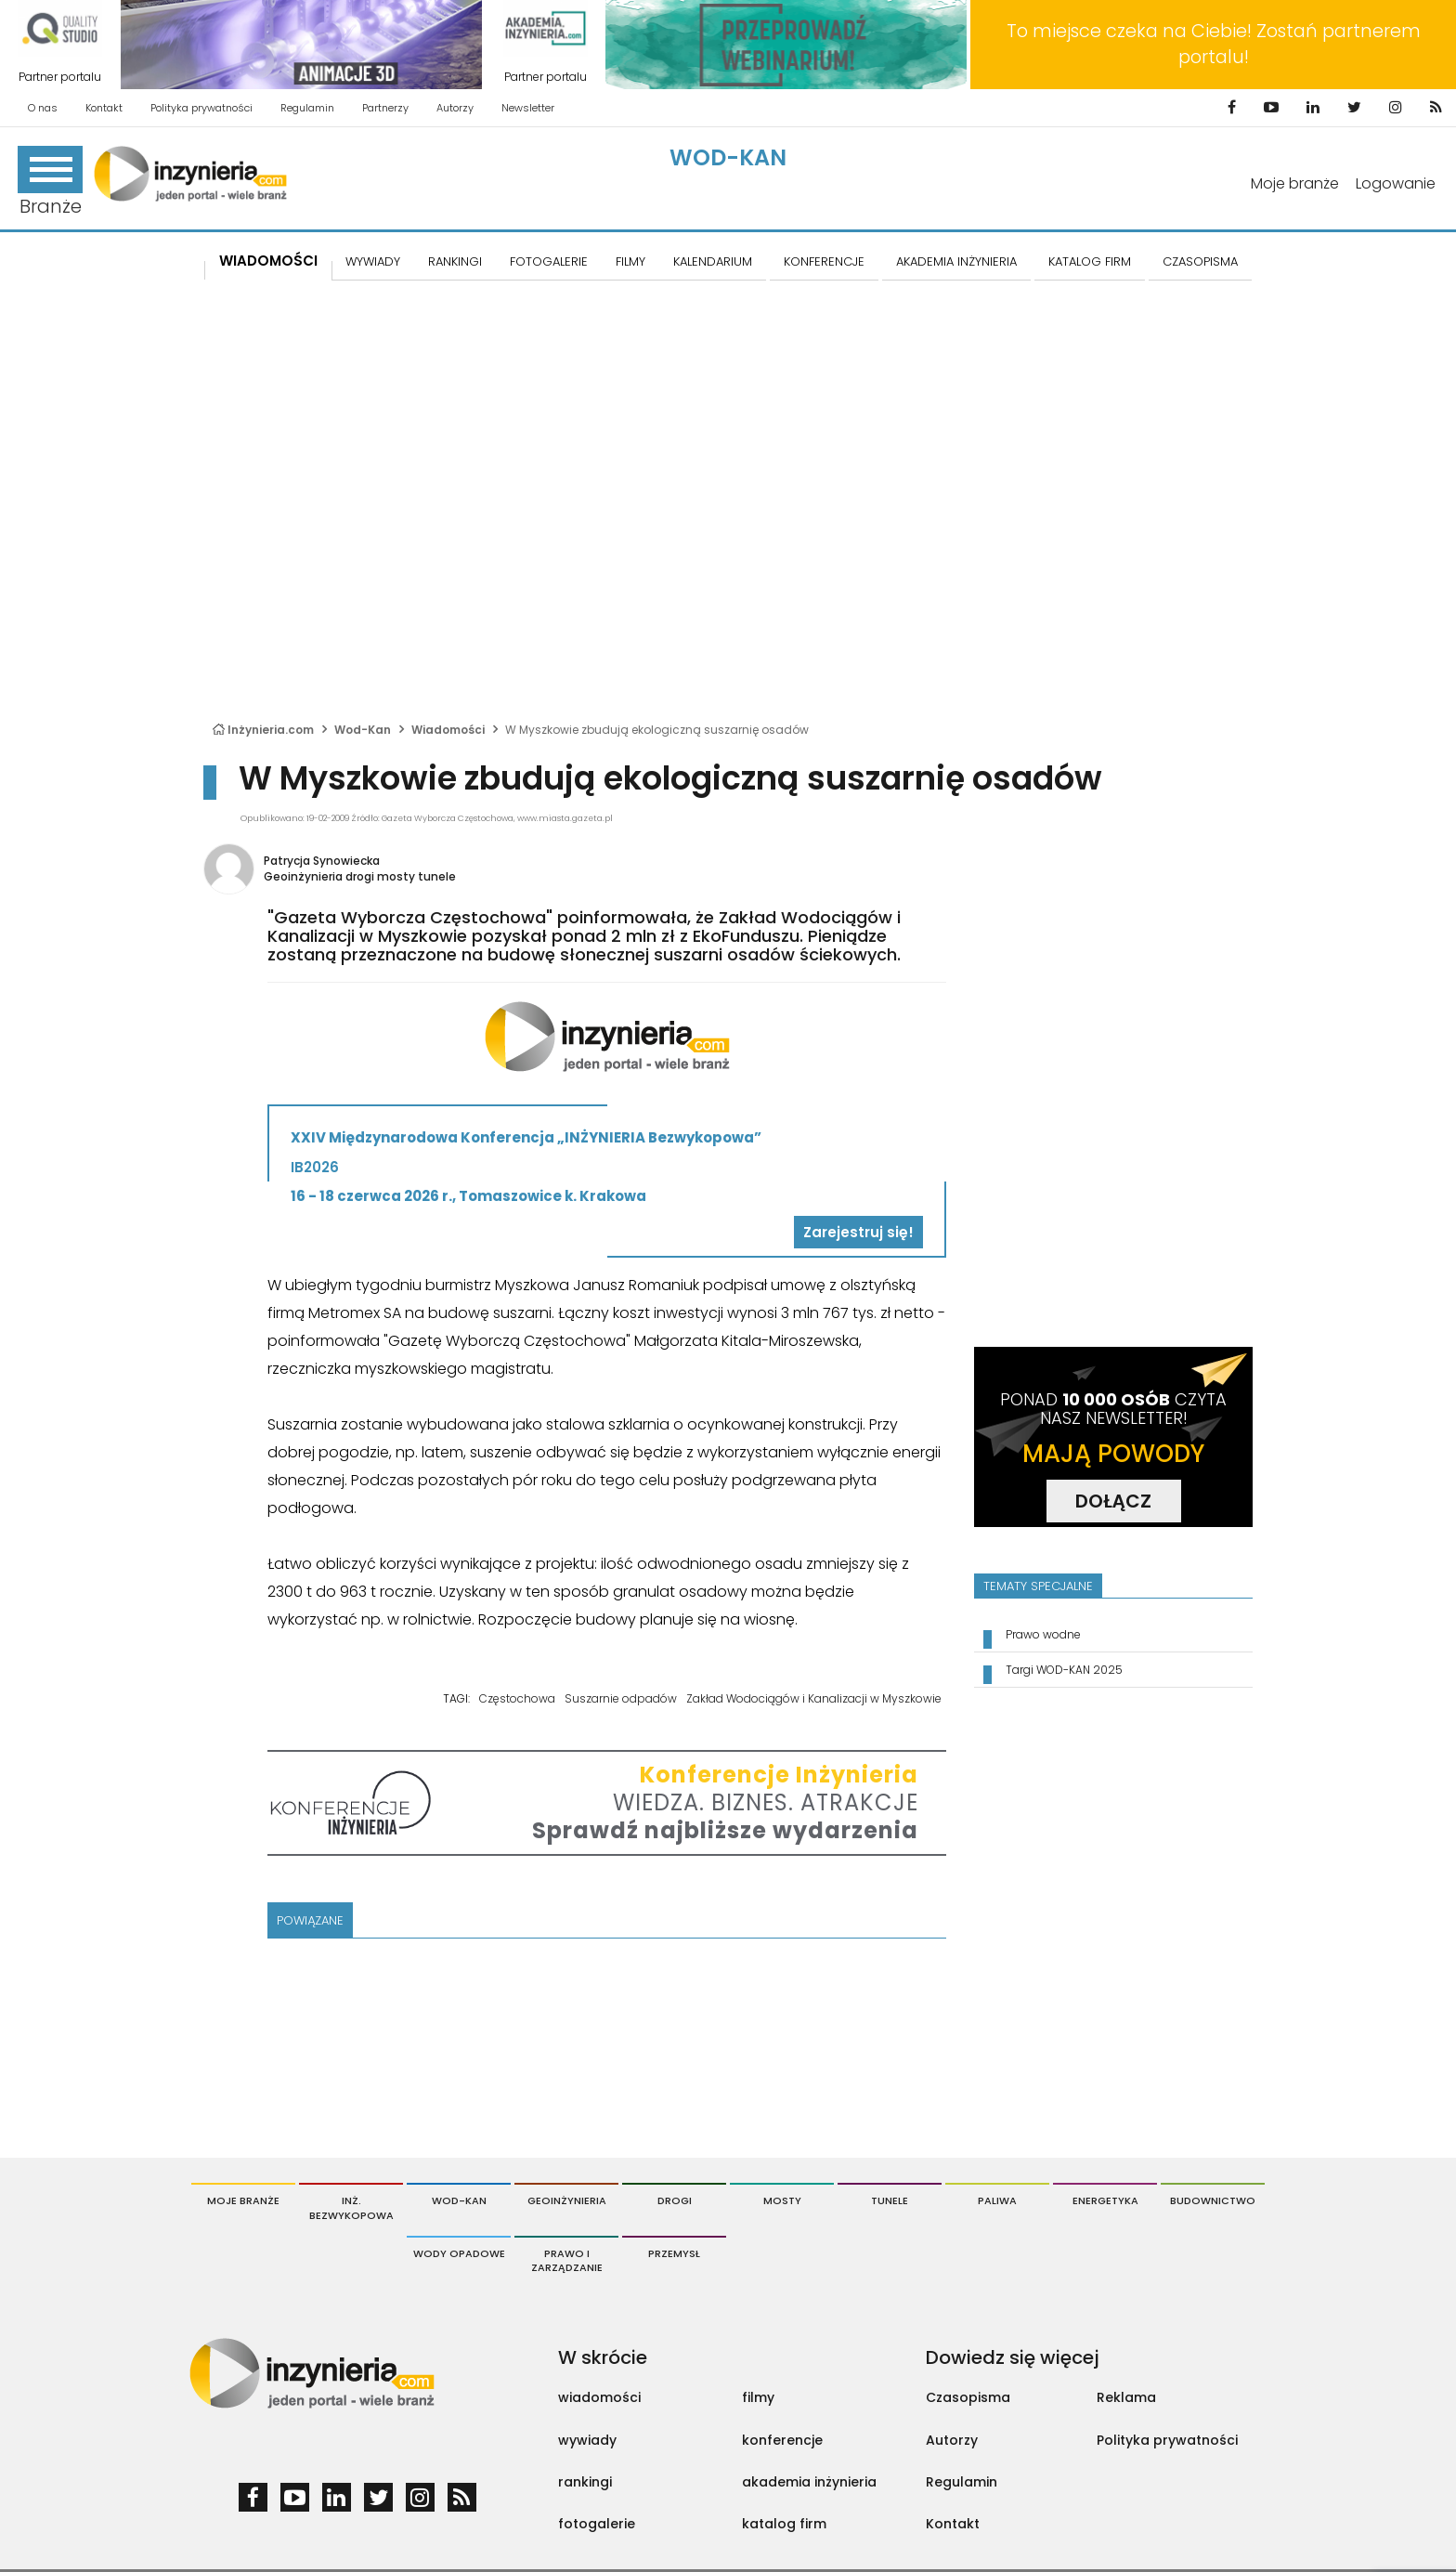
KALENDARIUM (712, 261)
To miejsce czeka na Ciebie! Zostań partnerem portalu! (1214, 44)
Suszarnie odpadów (621, 1698)
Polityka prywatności (201, 107)
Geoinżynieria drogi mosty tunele (360, 876)
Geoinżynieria (566, 2200)
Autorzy (455, 107)
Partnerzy (385, 107)
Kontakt (104, 107)
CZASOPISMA (1200, 261)
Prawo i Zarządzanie (567, 2261)
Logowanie (1396, 183)
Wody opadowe (459, 2253)
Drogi (674, 2200)
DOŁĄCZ (1113, 1501)
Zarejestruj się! (858, 1232)
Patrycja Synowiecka (322, 860)
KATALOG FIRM (1089, 261)
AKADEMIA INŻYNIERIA (956, 261)
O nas (43, 107)
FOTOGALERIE (549, 261)
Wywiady (372, 261)
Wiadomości (268, 260)
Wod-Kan (728, 157)
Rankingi (455, 261)
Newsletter (527, 107)
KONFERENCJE (824, 261)
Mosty (782, 2200)
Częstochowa (517, 1698)
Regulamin (307, 107)
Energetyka (1105, 2200)
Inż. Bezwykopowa (351, 2208)
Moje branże (1295, 183)
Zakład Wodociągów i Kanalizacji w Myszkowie (814, 1698)
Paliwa (997, 2200)
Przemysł (674, 2253)
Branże (50, 182)
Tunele (889, 2200)
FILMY (630, 261)
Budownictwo (1212, 2200)
